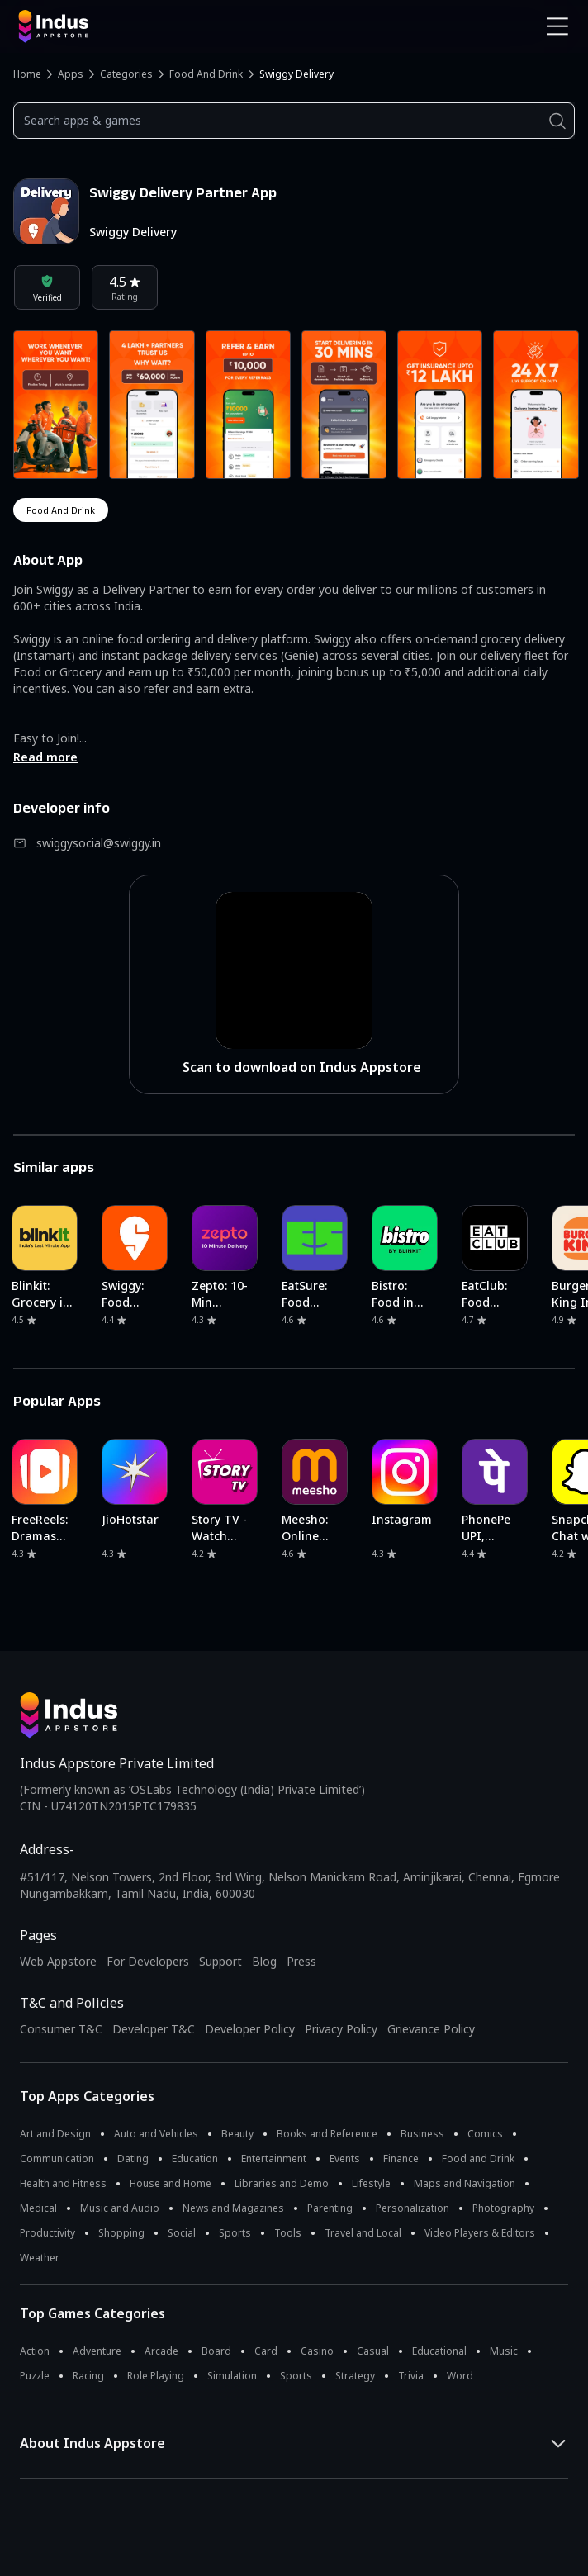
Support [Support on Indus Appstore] (220, 1961)
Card (265, 2351)
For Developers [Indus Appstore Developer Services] (148, 1961)
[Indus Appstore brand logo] (150, 26)
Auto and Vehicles (156, 2134)
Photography (503, 2208)
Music (504, 2351)
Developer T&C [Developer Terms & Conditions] (153, 2029)
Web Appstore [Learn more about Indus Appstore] (58, 1961)
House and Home (170, 2183)
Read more (45, 757)
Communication (57, 2158)
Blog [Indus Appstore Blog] (264, 1961)
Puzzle (35, 2376)
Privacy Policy (341, 2029)
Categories (126, 74)
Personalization (412, 2208)
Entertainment (273, 2158)
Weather (39, 2258)
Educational (439, 2351)
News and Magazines (233, 2208)
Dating (133, 2158)
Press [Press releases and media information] (301, 1961)
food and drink (60, 510)
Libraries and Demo (282, 2183)
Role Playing (155, 2376)
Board (216, 2351)
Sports (235, 2233)
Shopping (121, 2233)
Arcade (161, 2351)
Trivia (411, 2376)
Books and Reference (327, 2134)
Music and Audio (119, 2208)
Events (345, 2158)
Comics (485, 2134)
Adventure (97, 2351)
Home (27, 74)
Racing (88, 2376)
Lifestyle (371, 2183)
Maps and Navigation (464, 2183)
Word (460, 2376)
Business (422, 2134)
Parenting (330, 2208)
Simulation (232, 2376)
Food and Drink (206, 74)
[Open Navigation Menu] (557, 26)
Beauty (237, 2134)
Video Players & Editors (479, 2233)
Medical (38, 2208)
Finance (401, 2158)
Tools (287, 2233)
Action (35, 2351)
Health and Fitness (63, 2183)
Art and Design (55, 2134)
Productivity (47, 2233)
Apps (70, 74)
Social (182, 2233)
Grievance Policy (431, 2029)
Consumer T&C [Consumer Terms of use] (61, 2029)
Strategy (355, 2376)
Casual (373, 2351)
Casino (317, 2351)
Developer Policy (250, 2029)
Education (195, 2158)
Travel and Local (363, 2233)
